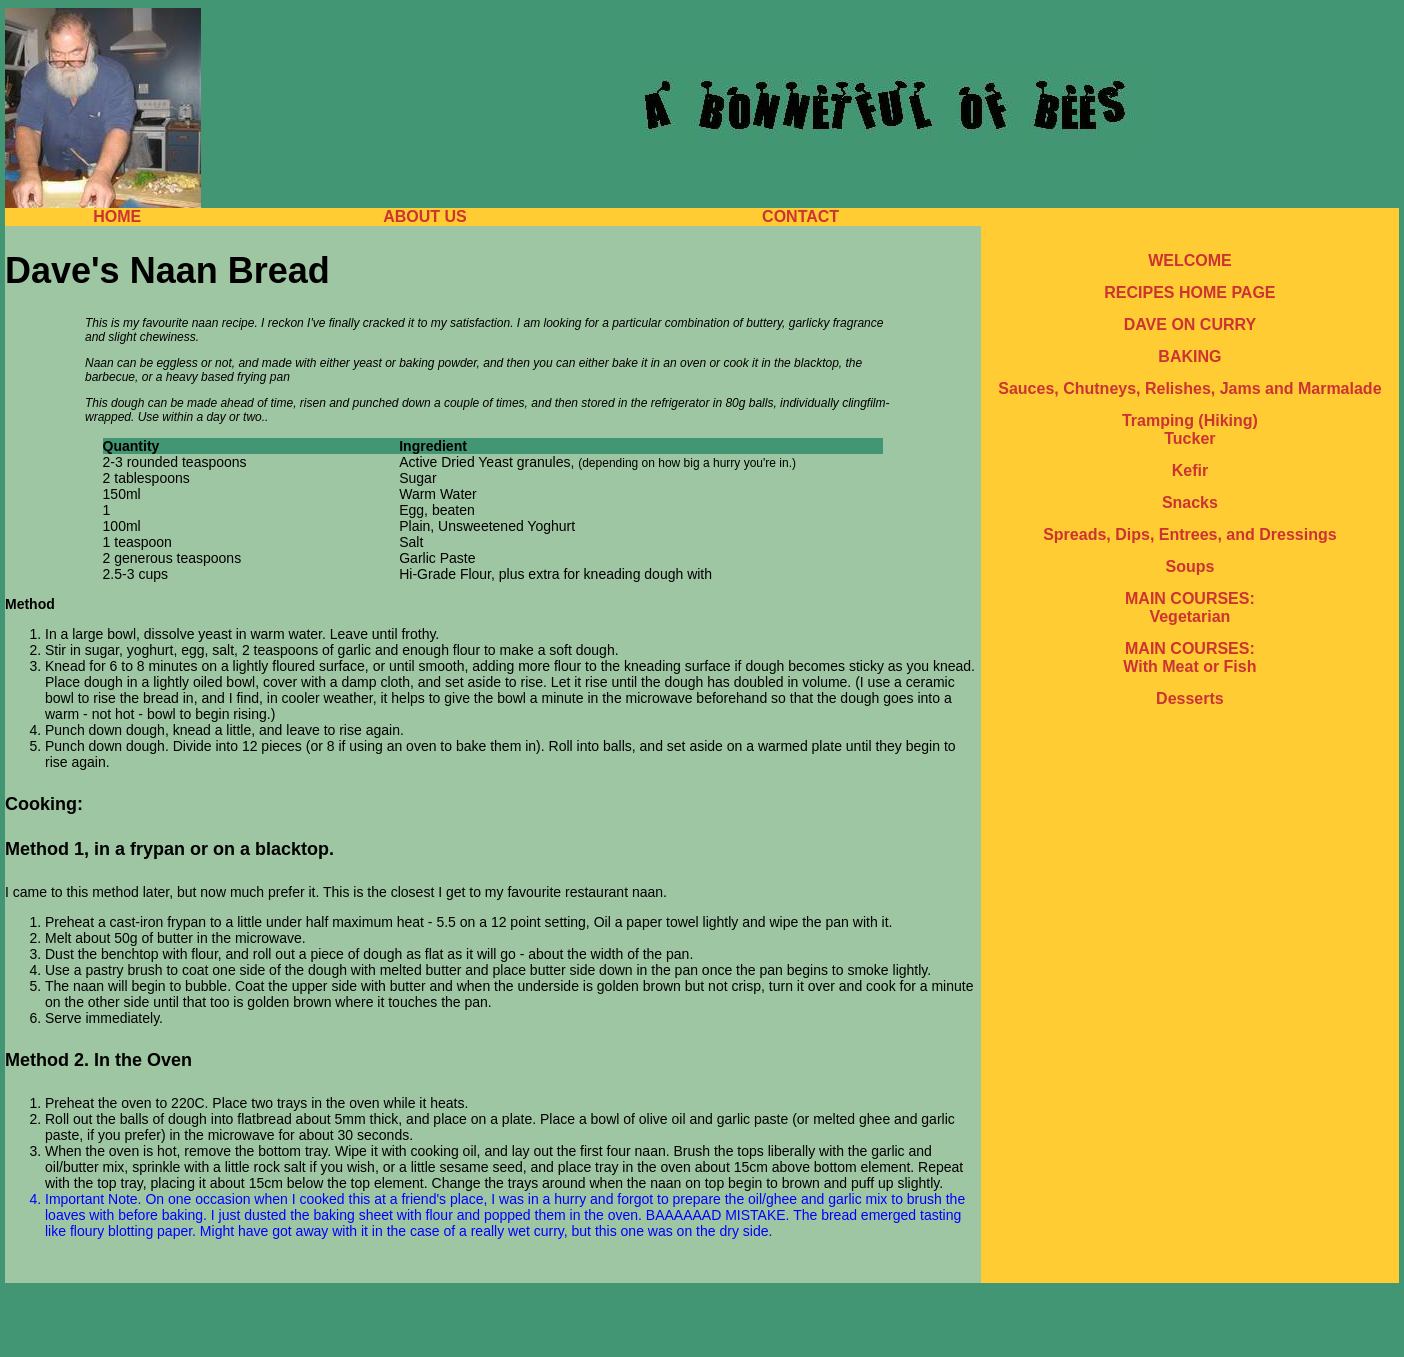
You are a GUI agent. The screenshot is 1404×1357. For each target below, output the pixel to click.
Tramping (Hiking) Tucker (1190, 429)
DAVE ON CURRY (1190, 324)
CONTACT (800, 216)
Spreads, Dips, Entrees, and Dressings (1189, 534)
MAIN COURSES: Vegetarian (1190, 607)
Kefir (1190, 470)
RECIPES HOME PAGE (1189, 292)
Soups (1189, 566)
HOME (117, 216)
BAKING (1189, 356)
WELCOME (1190, 260)
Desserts (1190, 698)
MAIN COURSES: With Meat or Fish (1189, 657)
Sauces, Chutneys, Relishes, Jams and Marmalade (1189, 388)
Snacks (1190, 502)
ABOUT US (425, 216)
